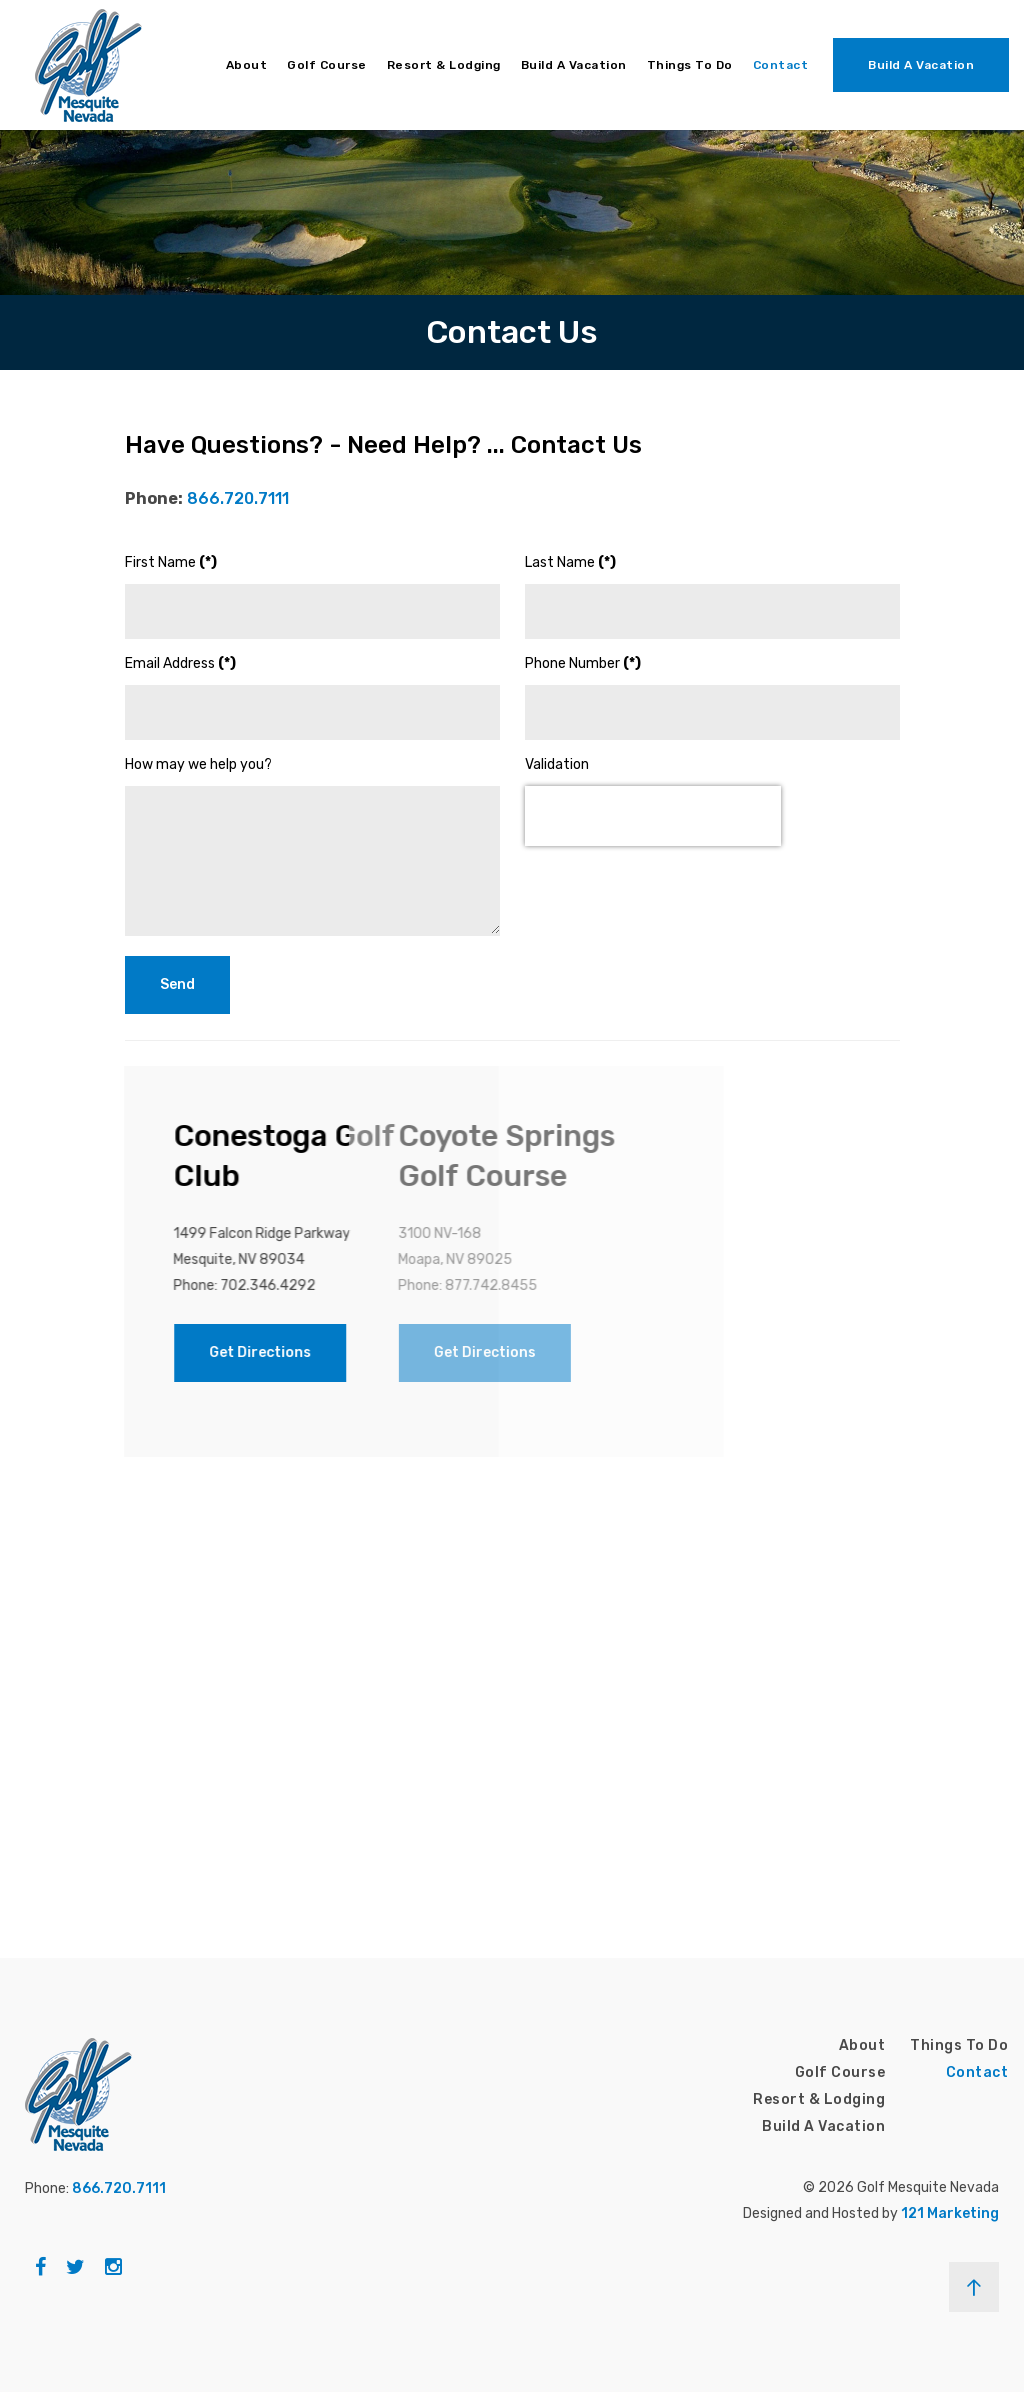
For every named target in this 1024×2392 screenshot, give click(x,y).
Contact (781, 65)
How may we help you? (198, 764)
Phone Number (583, 663)
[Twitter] (75, 2267)
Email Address (180, 663)
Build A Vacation (574, 65)
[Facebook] (40, 2267)
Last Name (570, 562)
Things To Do (690, 65)
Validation (557, 764)
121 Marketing (950, 2213)
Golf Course (327, 65)
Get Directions (142, 1352)
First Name (171, 562)
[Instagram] (113, 2267)
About (247, 65)
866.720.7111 (238, 498)
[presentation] (653, 816)
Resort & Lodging (444, 65)
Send (177, 984)
